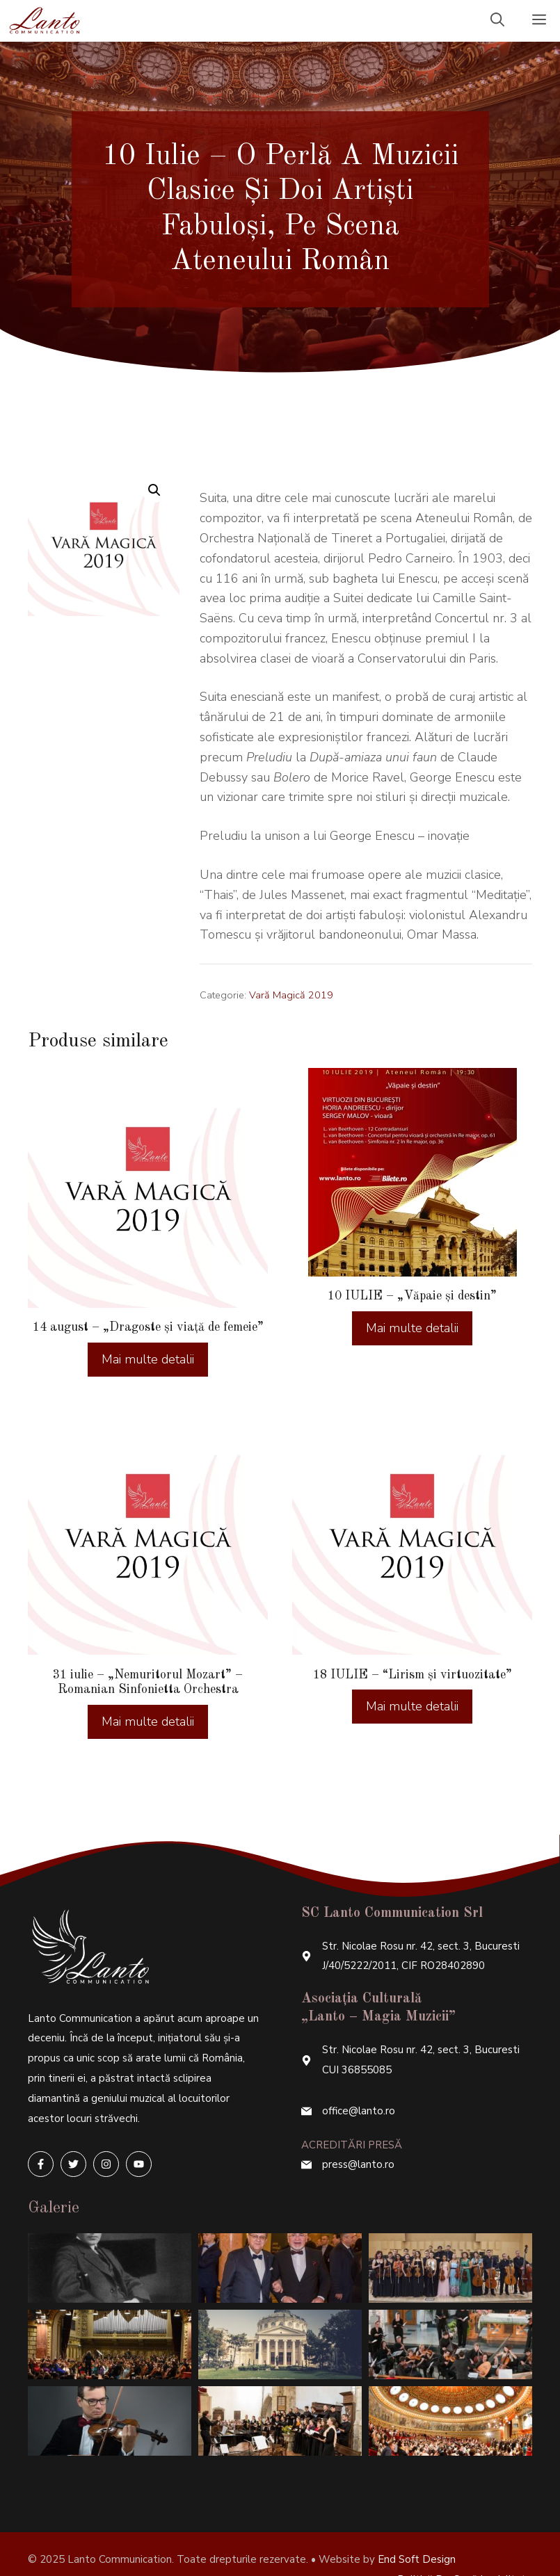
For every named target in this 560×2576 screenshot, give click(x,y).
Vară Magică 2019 (291, 995)
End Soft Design (417, 2528)
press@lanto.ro (358, 2133)
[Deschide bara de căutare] (497, 21)
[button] (154, 490)
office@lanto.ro (358, 2080)
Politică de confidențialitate (464, 2548)
